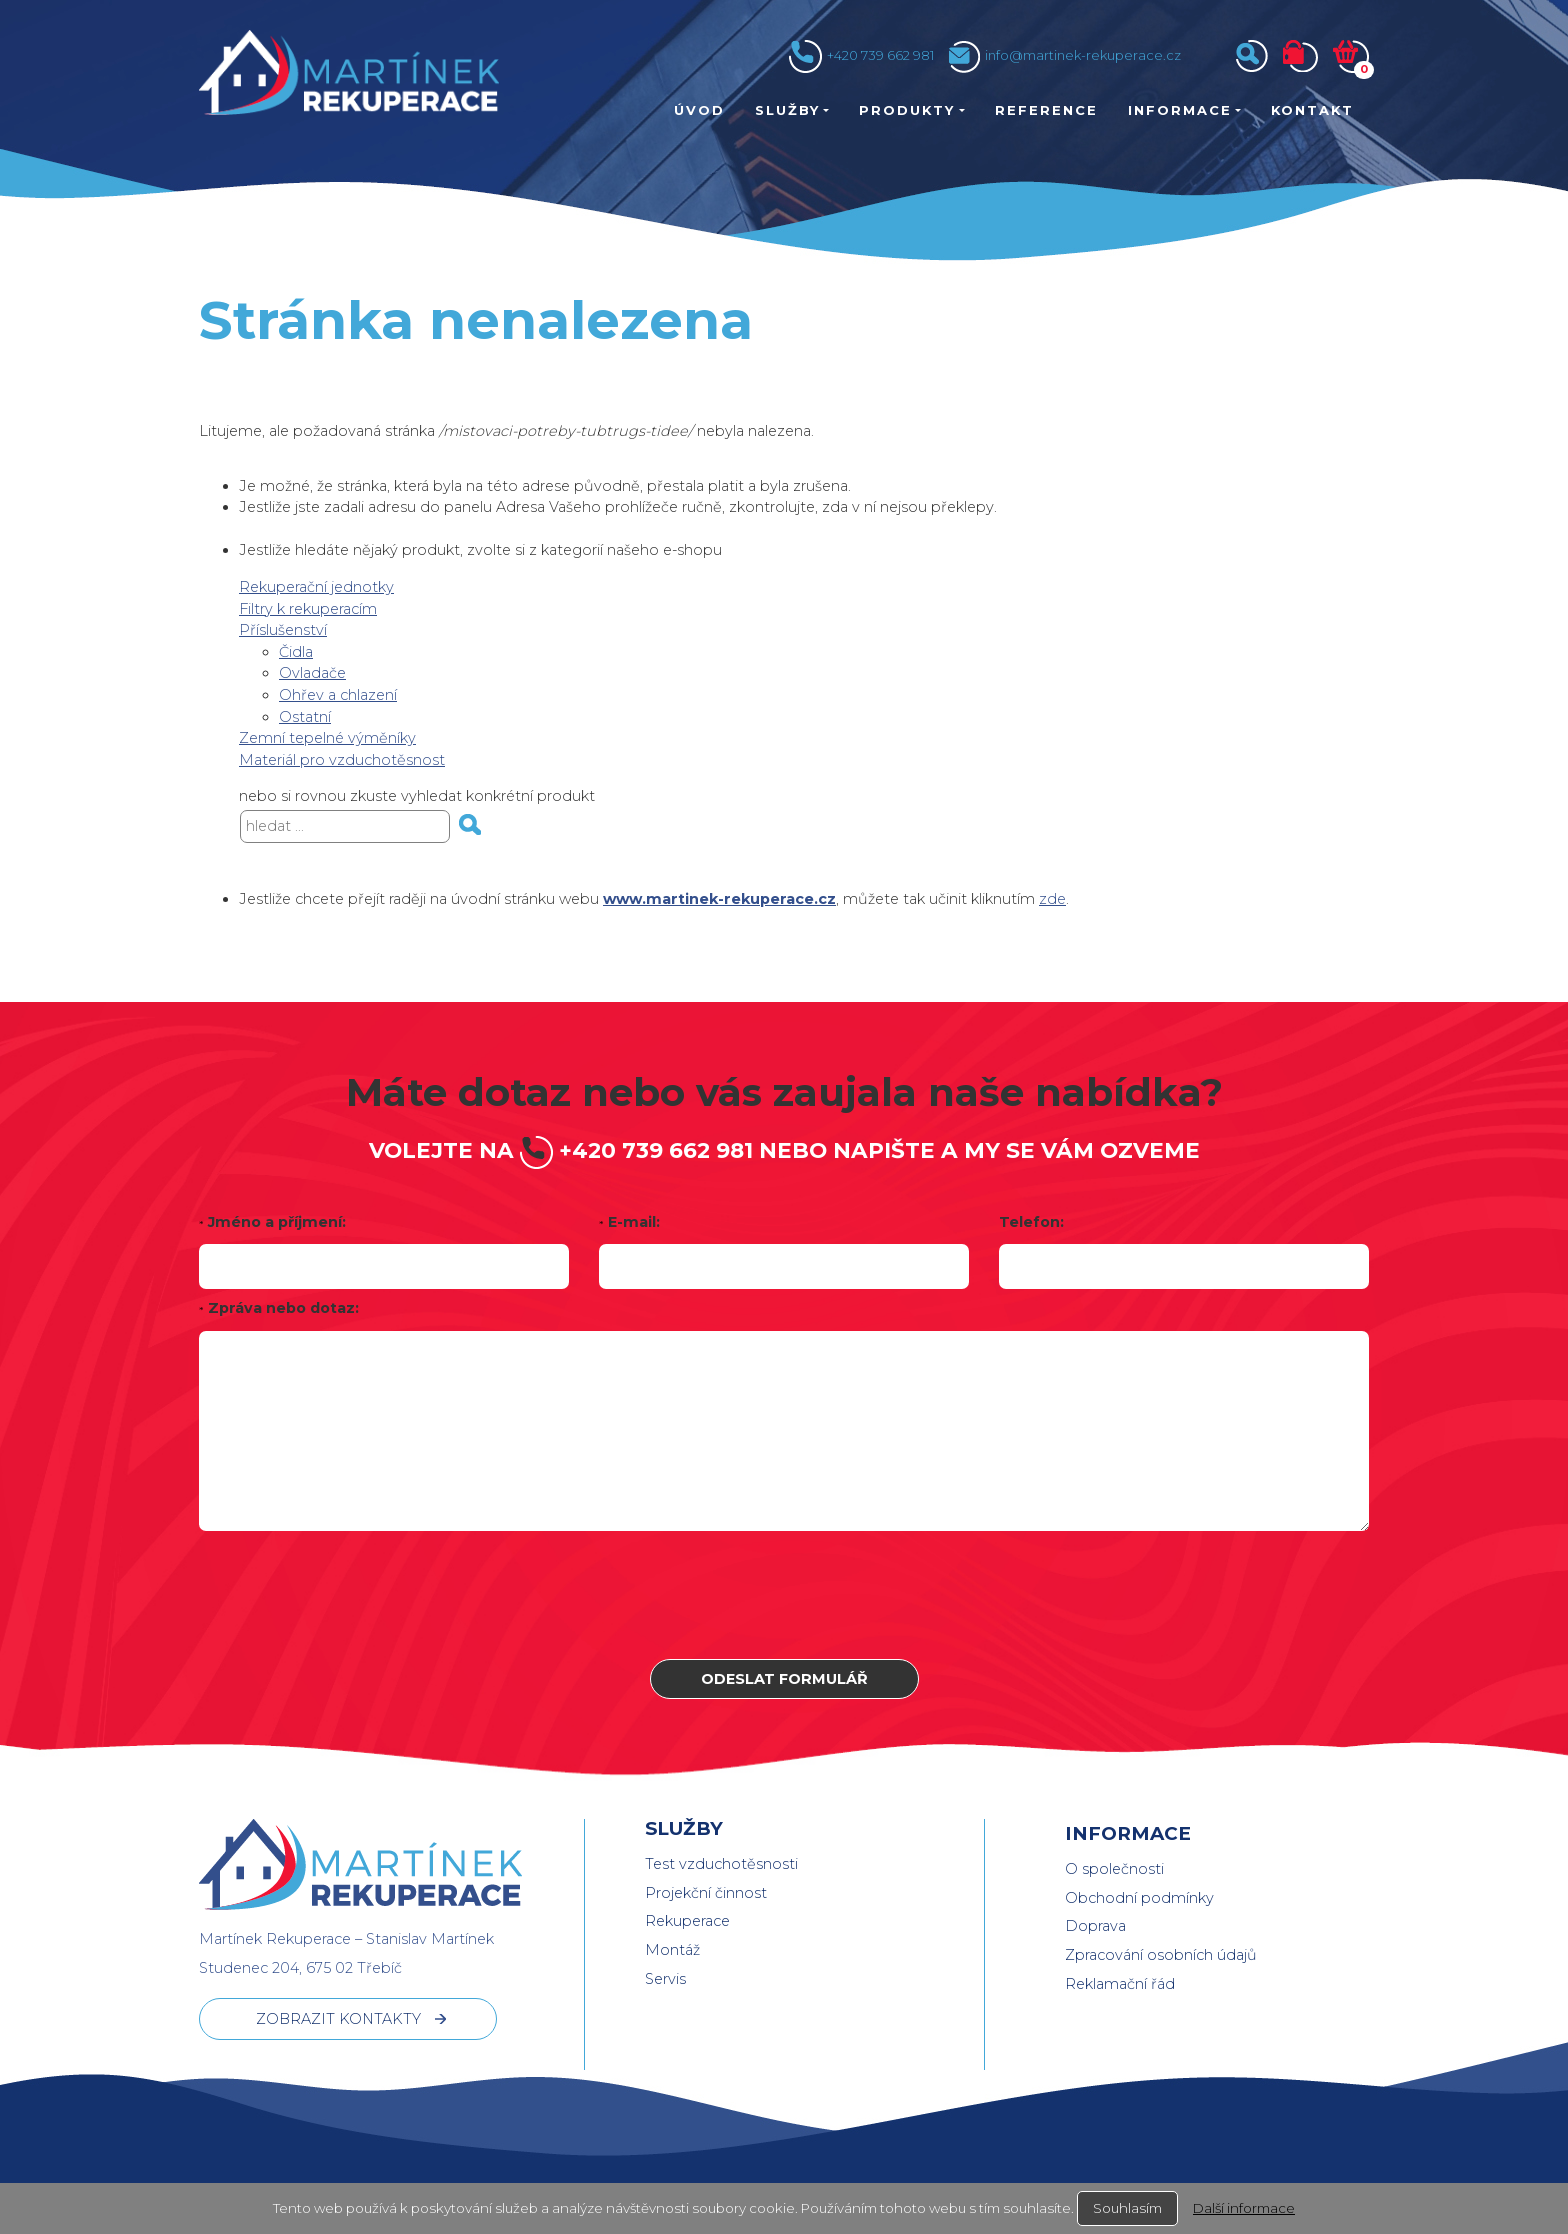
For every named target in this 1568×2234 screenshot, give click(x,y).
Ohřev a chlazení (338, 695)
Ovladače (312, 673)
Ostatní (305, 717)
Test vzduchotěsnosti (721, 1864)
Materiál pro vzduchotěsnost (342, 760)
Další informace (1244, 2208)
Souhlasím (1127, 2208)
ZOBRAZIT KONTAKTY (338, 2019)
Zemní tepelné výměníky (327, 738)
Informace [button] (1180, 110)
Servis (665, 1979)
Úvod (699, 110)
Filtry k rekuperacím (308, 609)
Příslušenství (283, 630)
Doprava (1095, 1926)
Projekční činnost (706, 1893)
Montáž (672, 1950)
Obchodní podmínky (1139, 1898)
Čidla (296, 652)
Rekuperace (687, 1921)
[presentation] (784, 1595)
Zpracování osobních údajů (1161, 1955)
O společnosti (1114, 1869)
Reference (1046, 110)
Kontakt (1312, 110)
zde (1052, 899)
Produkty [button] (907, 110)
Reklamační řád (1120, 1984)
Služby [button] (787, 110)
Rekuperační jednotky (316, 587)
